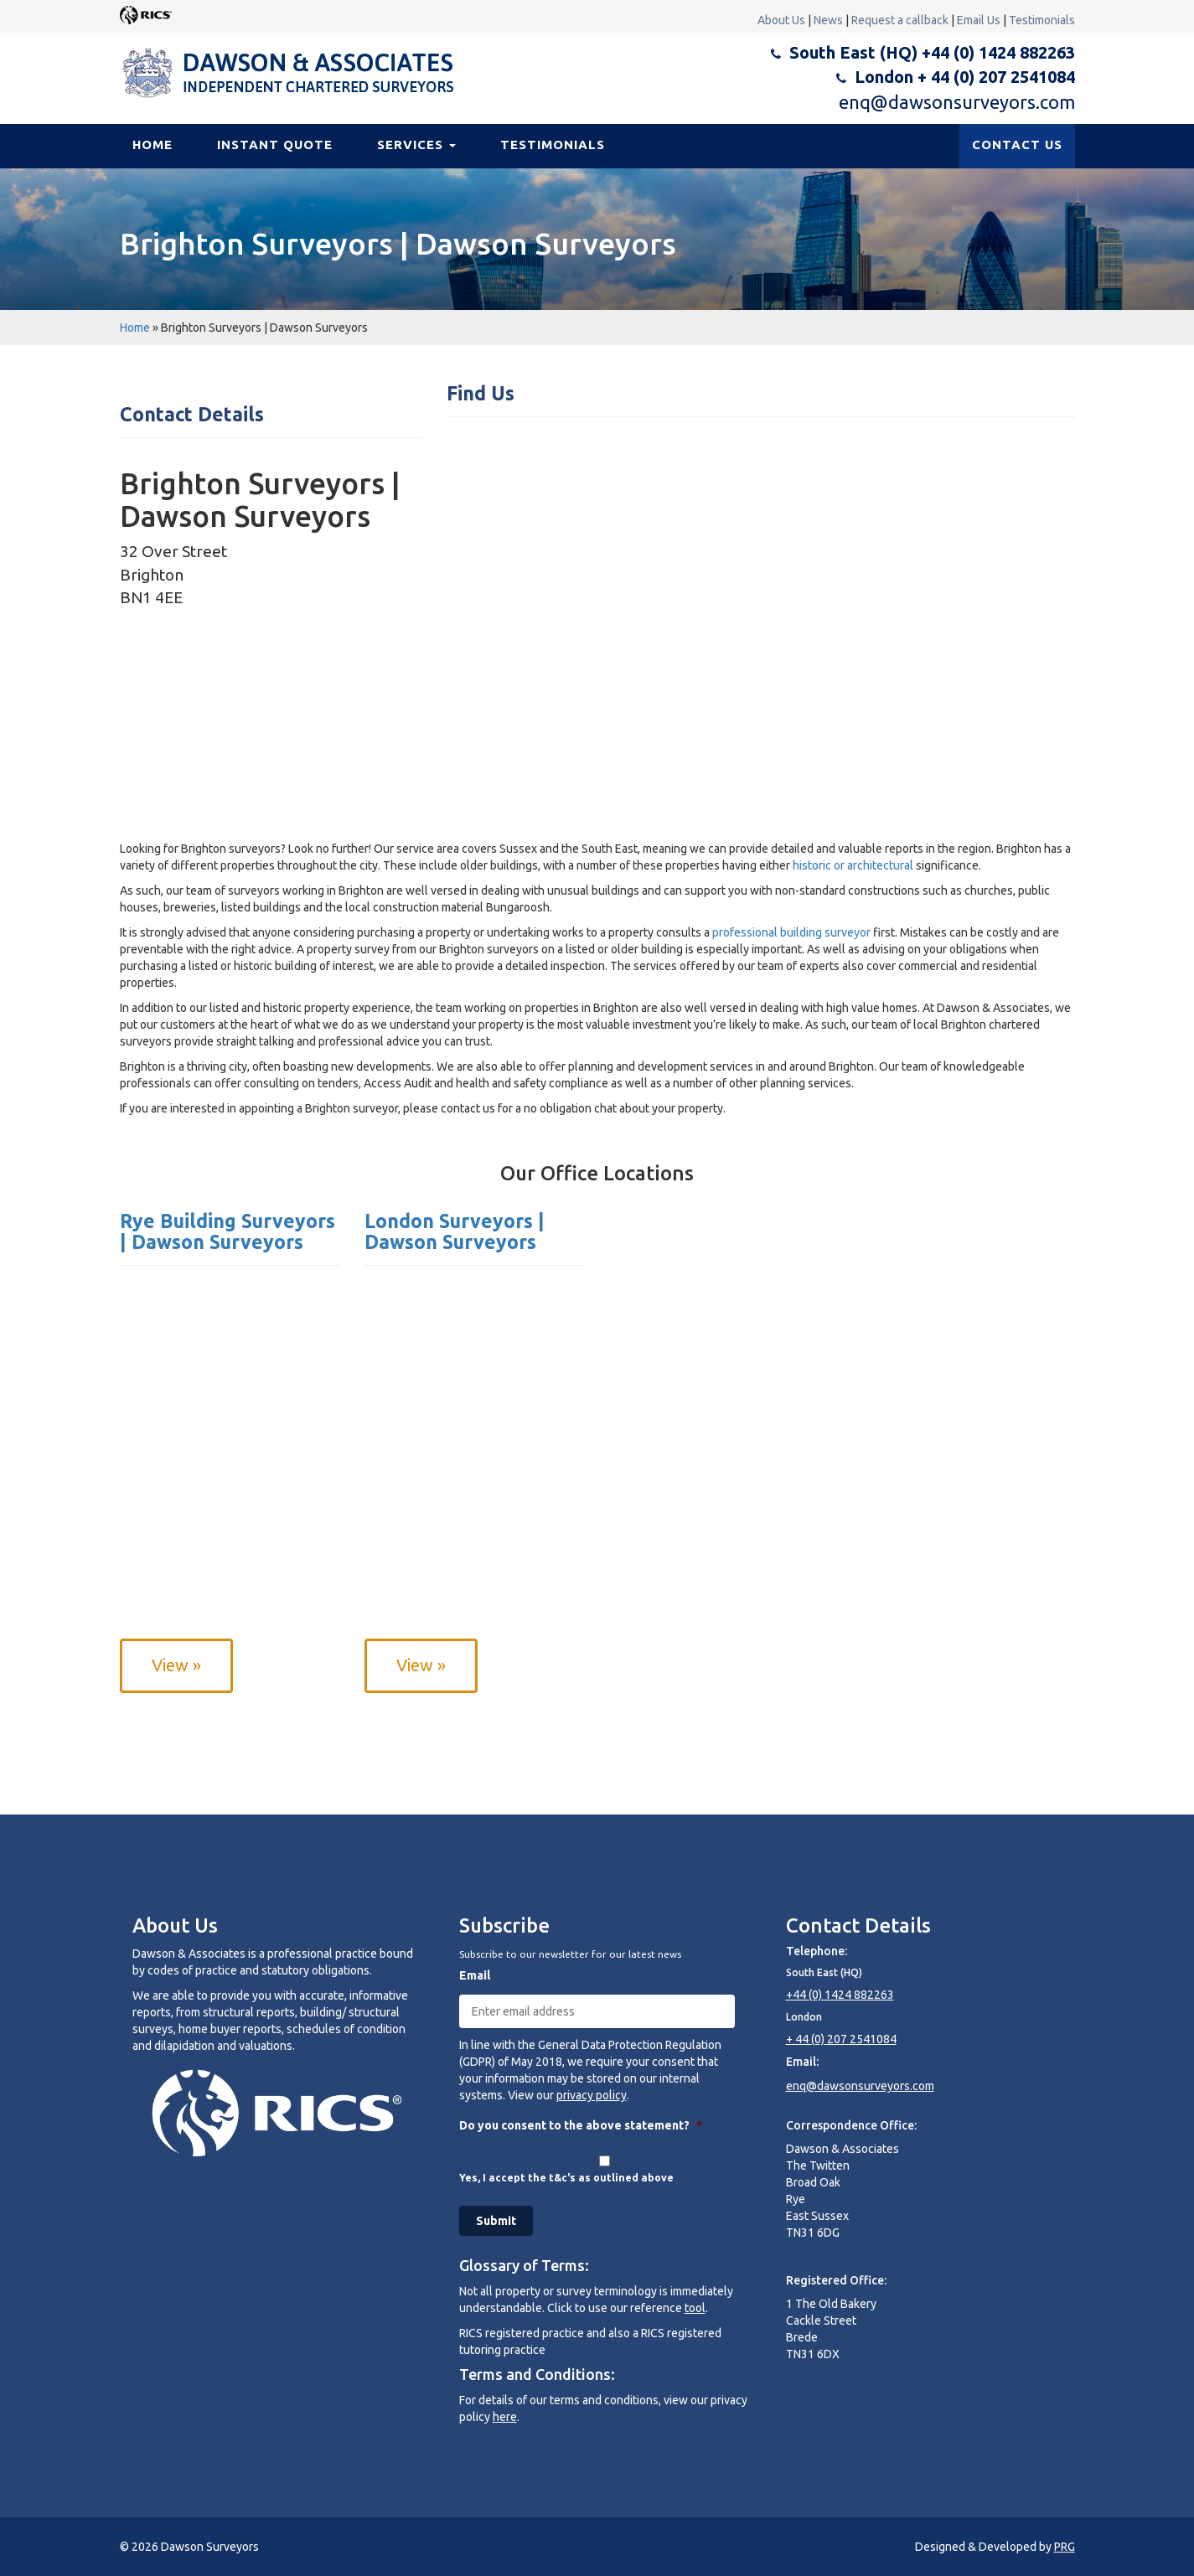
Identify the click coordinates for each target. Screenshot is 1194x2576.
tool (695, 2308)
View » (176, 1665)
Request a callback (899, 20)
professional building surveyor (791, 932)
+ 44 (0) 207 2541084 (841, 2039)
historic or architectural (853, 865)
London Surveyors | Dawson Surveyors (454, 1231)
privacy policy (591, 2095)
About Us (781, 20)
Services (416, 144)
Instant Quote (275, 144)
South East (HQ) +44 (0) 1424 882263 (932, 52)
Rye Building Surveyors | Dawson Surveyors (227, 1231)
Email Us (978, 20)
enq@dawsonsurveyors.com (957, 101)
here (505, 2417)
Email (474, 1975)
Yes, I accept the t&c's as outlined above (566, 2177)
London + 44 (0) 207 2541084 (965, 76)
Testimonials (1042, 20)
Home (152, 144)
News (828, 20)
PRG (1064, 2546)
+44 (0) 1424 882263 (840, 1994)
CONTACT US (1017, 144)
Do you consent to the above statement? (580, 2125)
